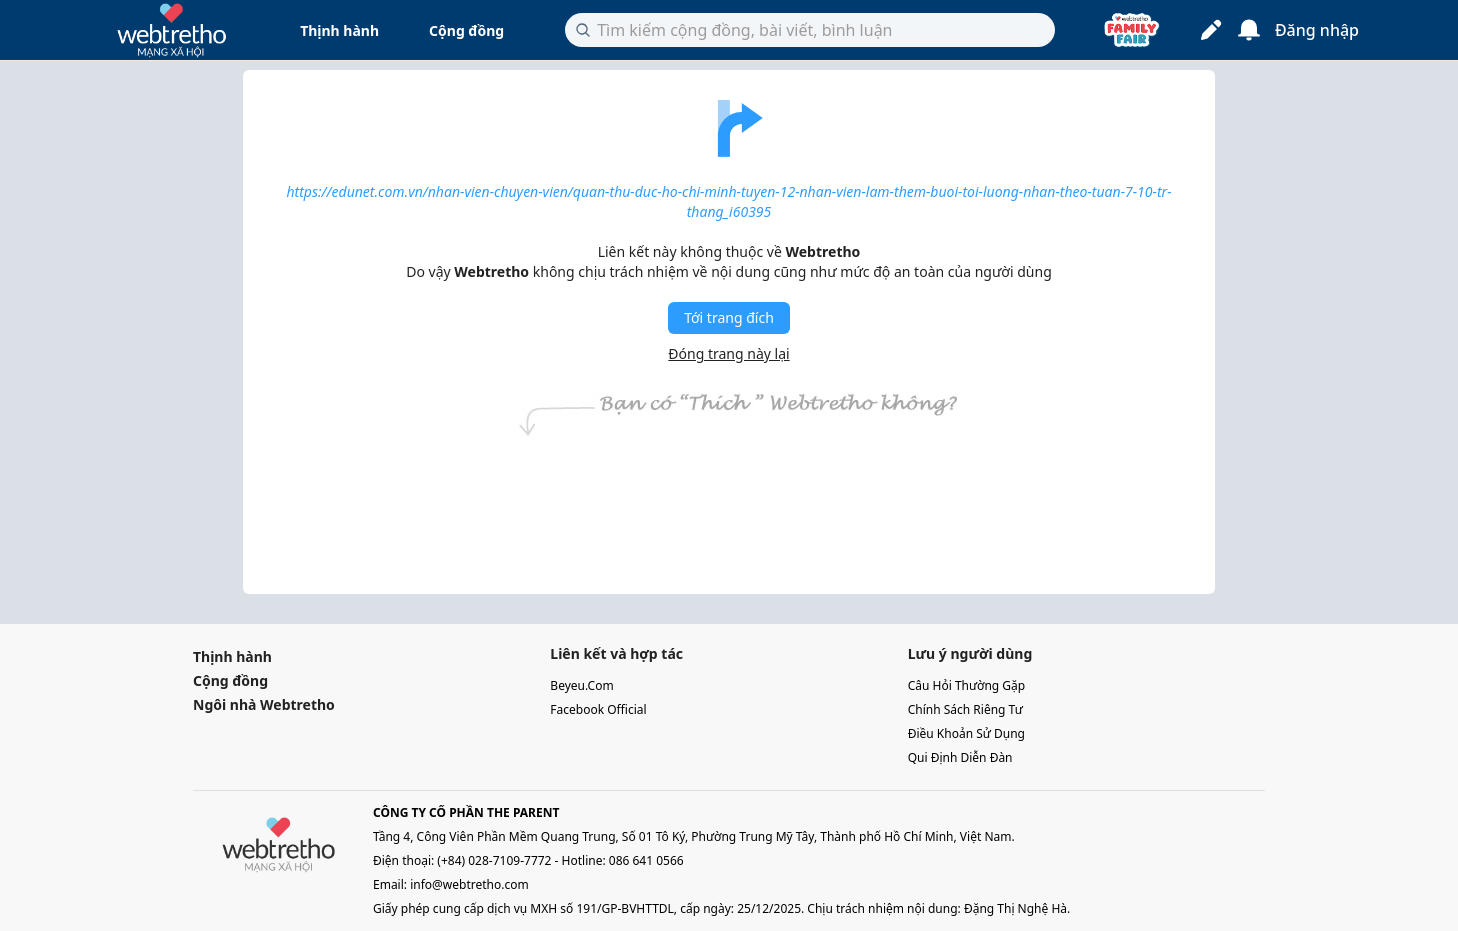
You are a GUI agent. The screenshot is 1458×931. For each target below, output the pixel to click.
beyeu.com (581, 685)
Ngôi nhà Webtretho (264, 704)
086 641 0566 (646, 860)
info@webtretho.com (469, 884)
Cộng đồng (466, 30)
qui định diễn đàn (960, 757)
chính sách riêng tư (965, 709)
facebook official (598, 709)
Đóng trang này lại (728, 353)
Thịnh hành (339, 30)
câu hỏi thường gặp (967, 685)
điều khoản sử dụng (966, 733)
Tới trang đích (729, 317)
